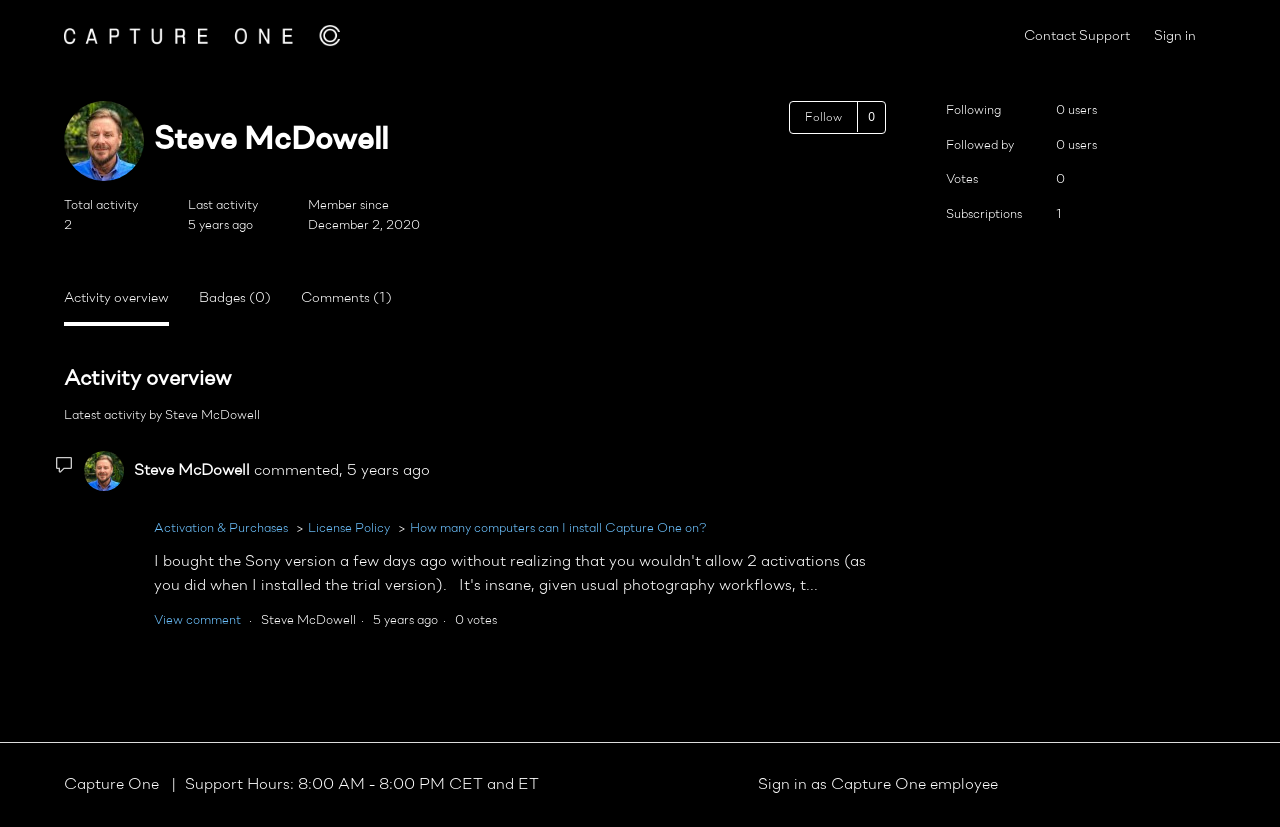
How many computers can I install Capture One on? (558, 528)
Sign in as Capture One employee (878, 785)
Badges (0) (235, 298)
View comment (197, 620)
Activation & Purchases (221, 528)
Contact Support (1077, 36)
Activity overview (116, 298)
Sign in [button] (1175, 36)
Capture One (113, 785)
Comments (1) (346, 298)
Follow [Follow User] (823, 118)
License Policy (349, 528)
